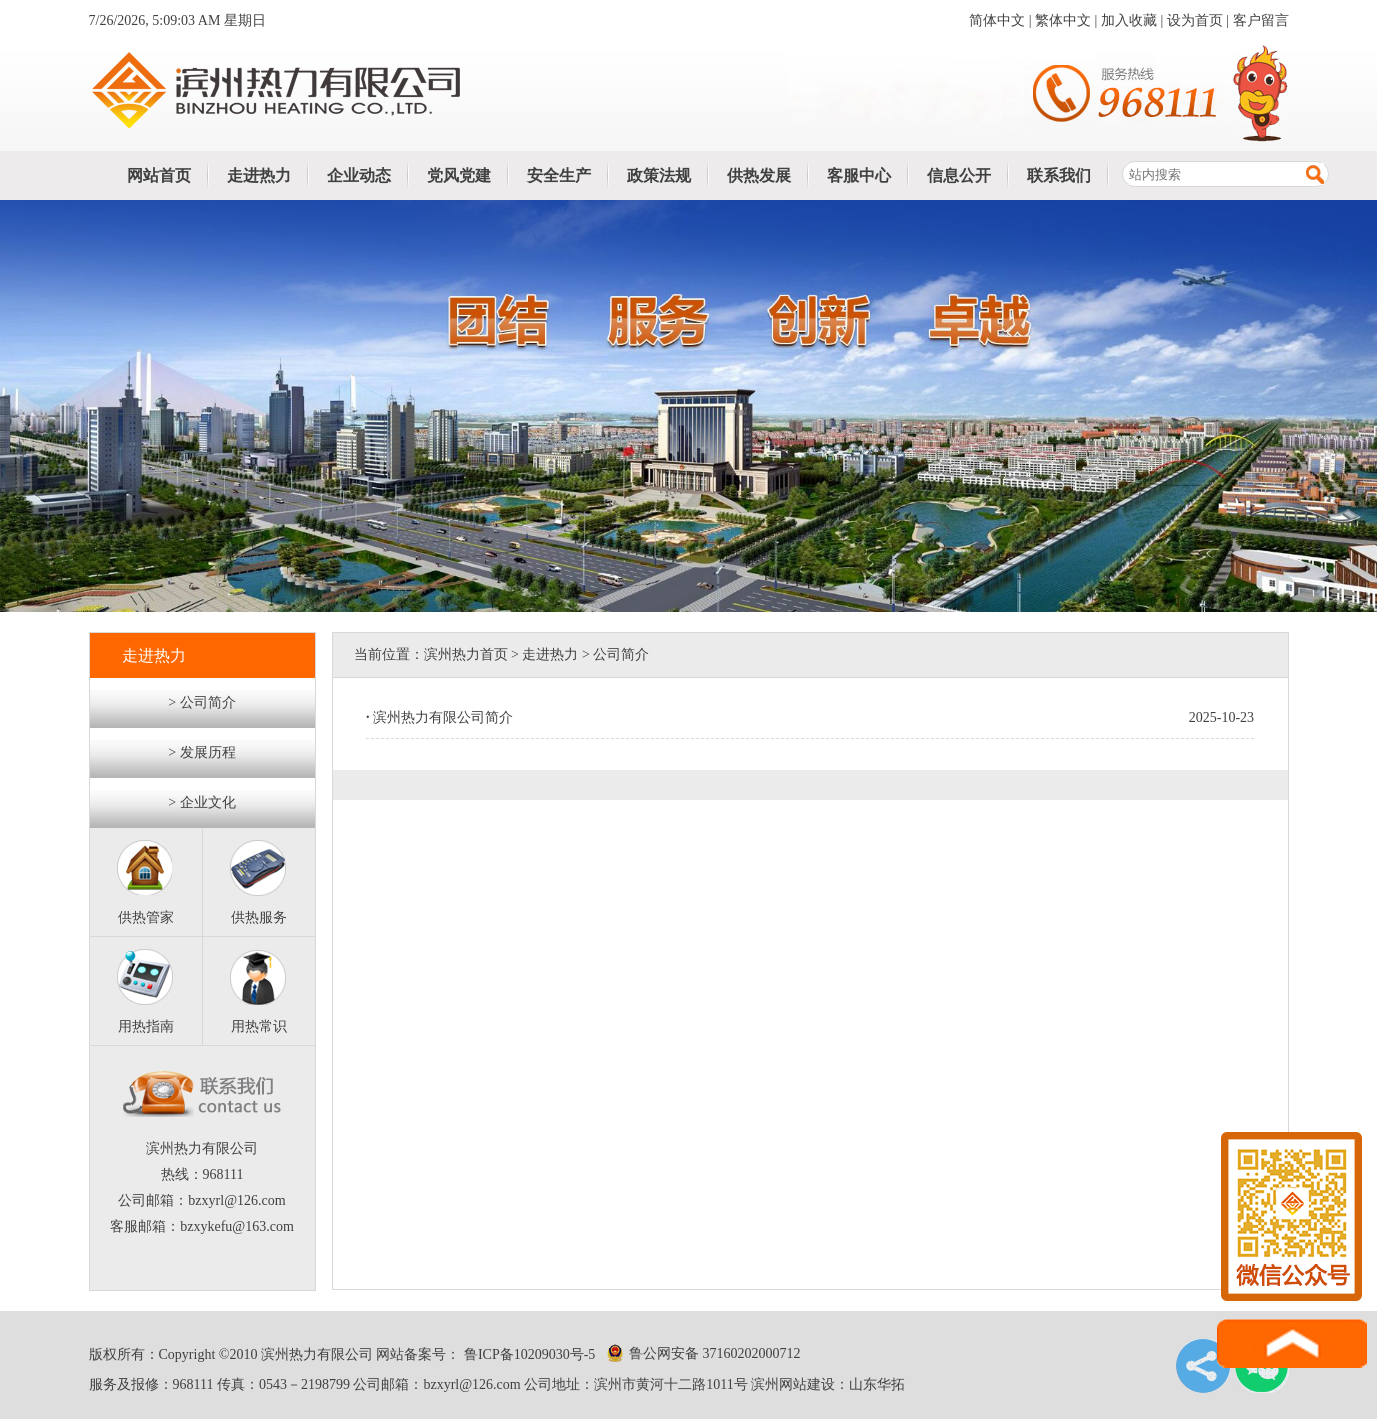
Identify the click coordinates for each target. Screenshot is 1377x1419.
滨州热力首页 (466, 654)
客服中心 (859, 175)
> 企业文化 (201, 802)
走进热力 (259, 175)
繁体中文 (1063, 20)
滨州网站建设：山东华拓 (828, 1384)
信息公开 (959, 175)
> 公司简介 (201, 702)
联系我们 (1059, 175)
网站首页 (159, 175)
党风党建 (459, 175)
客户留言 (1261, 20)
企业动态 (359, 175)
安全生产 (559, 175)
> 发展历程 (201, 752)
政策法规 (659, 175)
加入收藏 (1129, 20)
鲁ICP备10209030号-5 (527, 1354)
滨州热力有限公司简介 (439, 717)
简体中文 (997, 20)
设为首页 (1195, 20)
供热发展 (759, 175)
